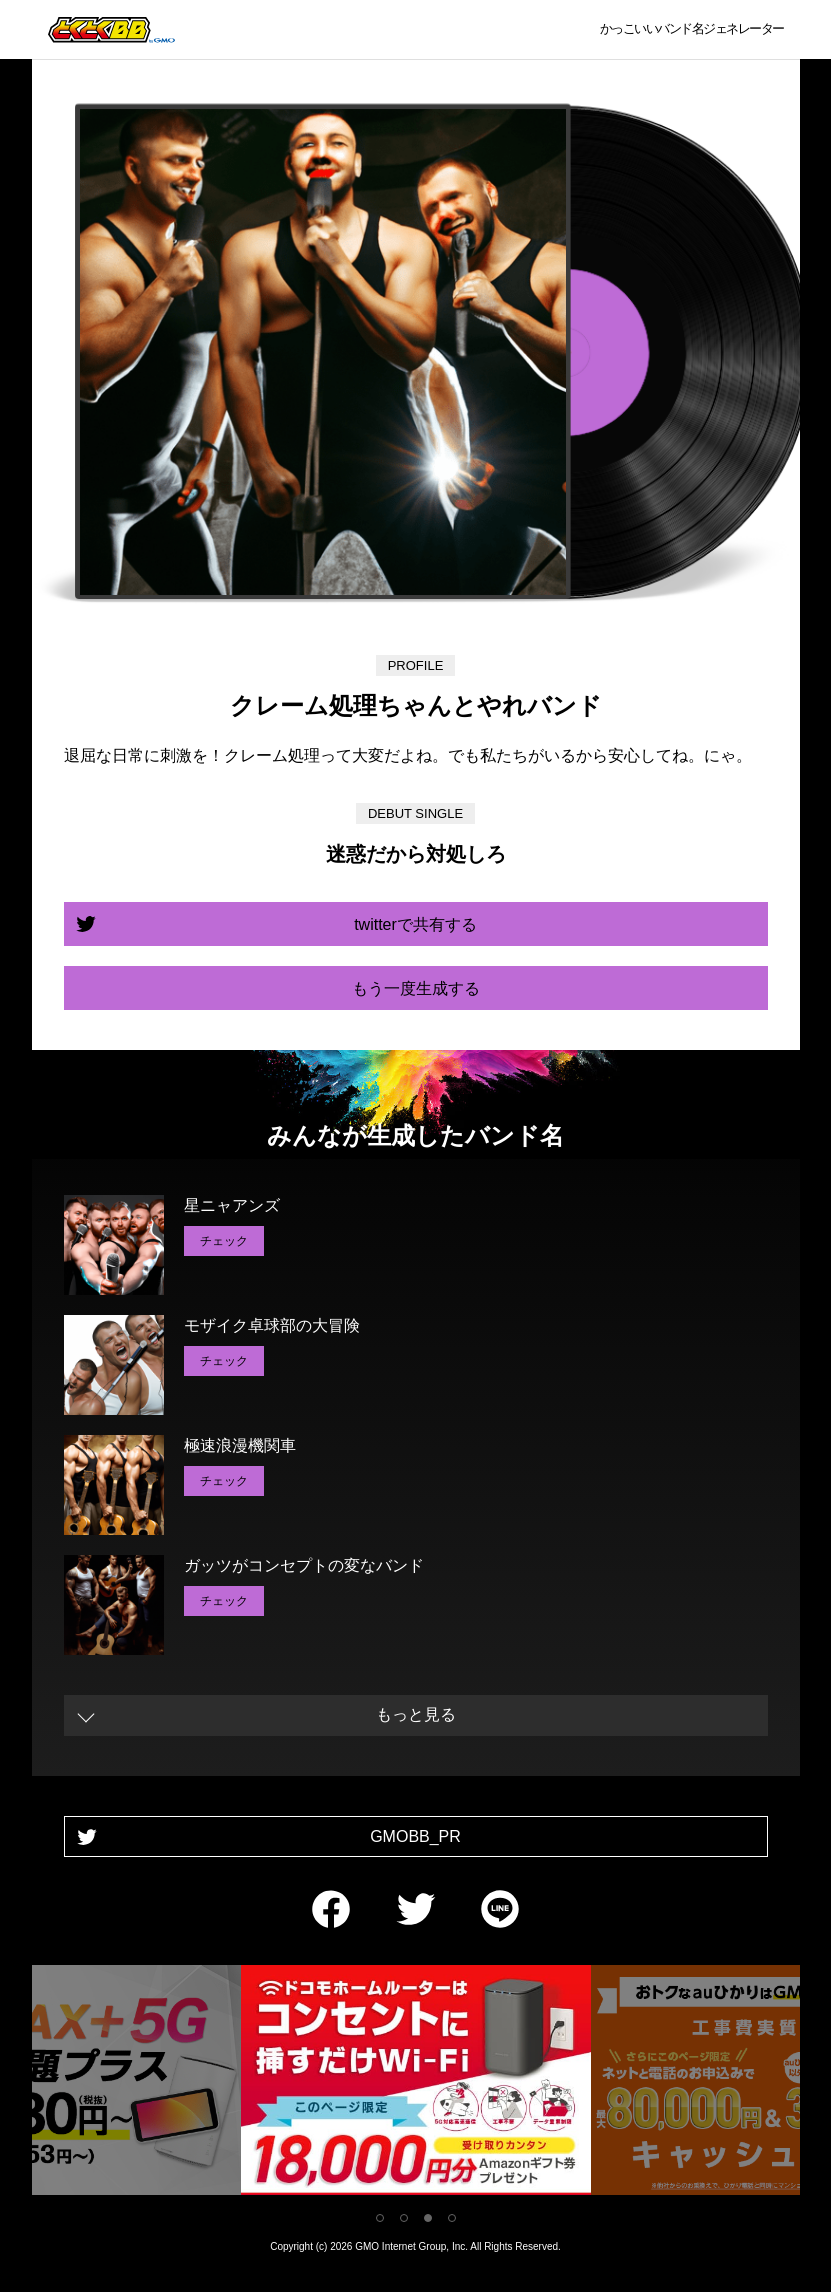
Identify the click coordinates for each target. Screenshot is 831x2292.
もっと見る (416, 1714)
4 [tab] (452, 2218)
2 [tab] (404, 2218)
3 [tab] (428, 2218)
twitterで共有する (415, 924)
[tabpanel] (416, 2083)
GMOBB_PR (415, 1836)
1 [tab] (380, 2218)
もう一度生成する (416, 988)
